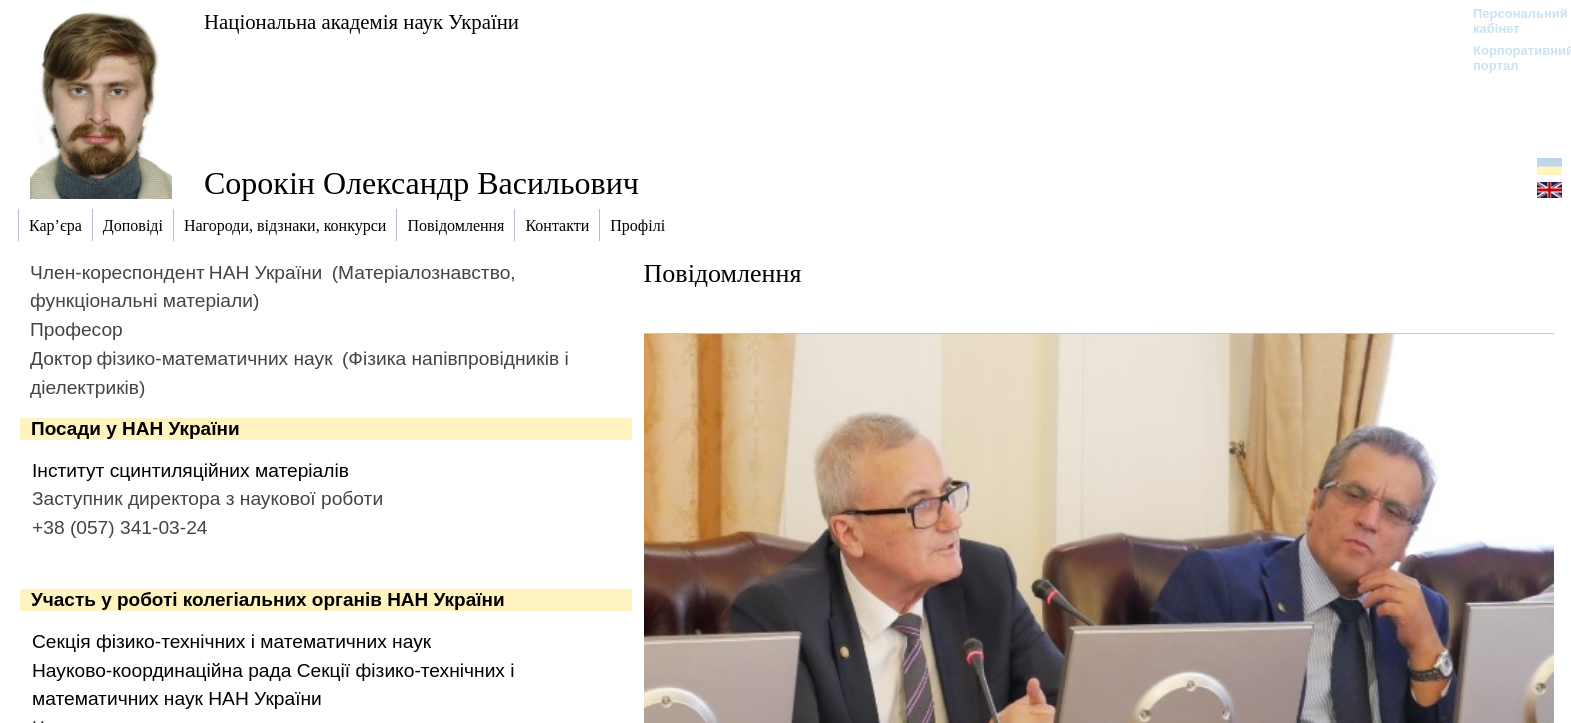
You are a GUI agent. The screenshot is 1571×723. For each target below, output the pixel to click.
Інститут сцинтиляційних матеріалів (190, 470)
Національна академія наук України (361, 21)
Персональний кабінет (1510, 21)
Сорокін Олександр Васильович (421, 183)
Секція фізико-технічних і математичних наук (231, 641)
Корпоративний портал (1510, 58)
